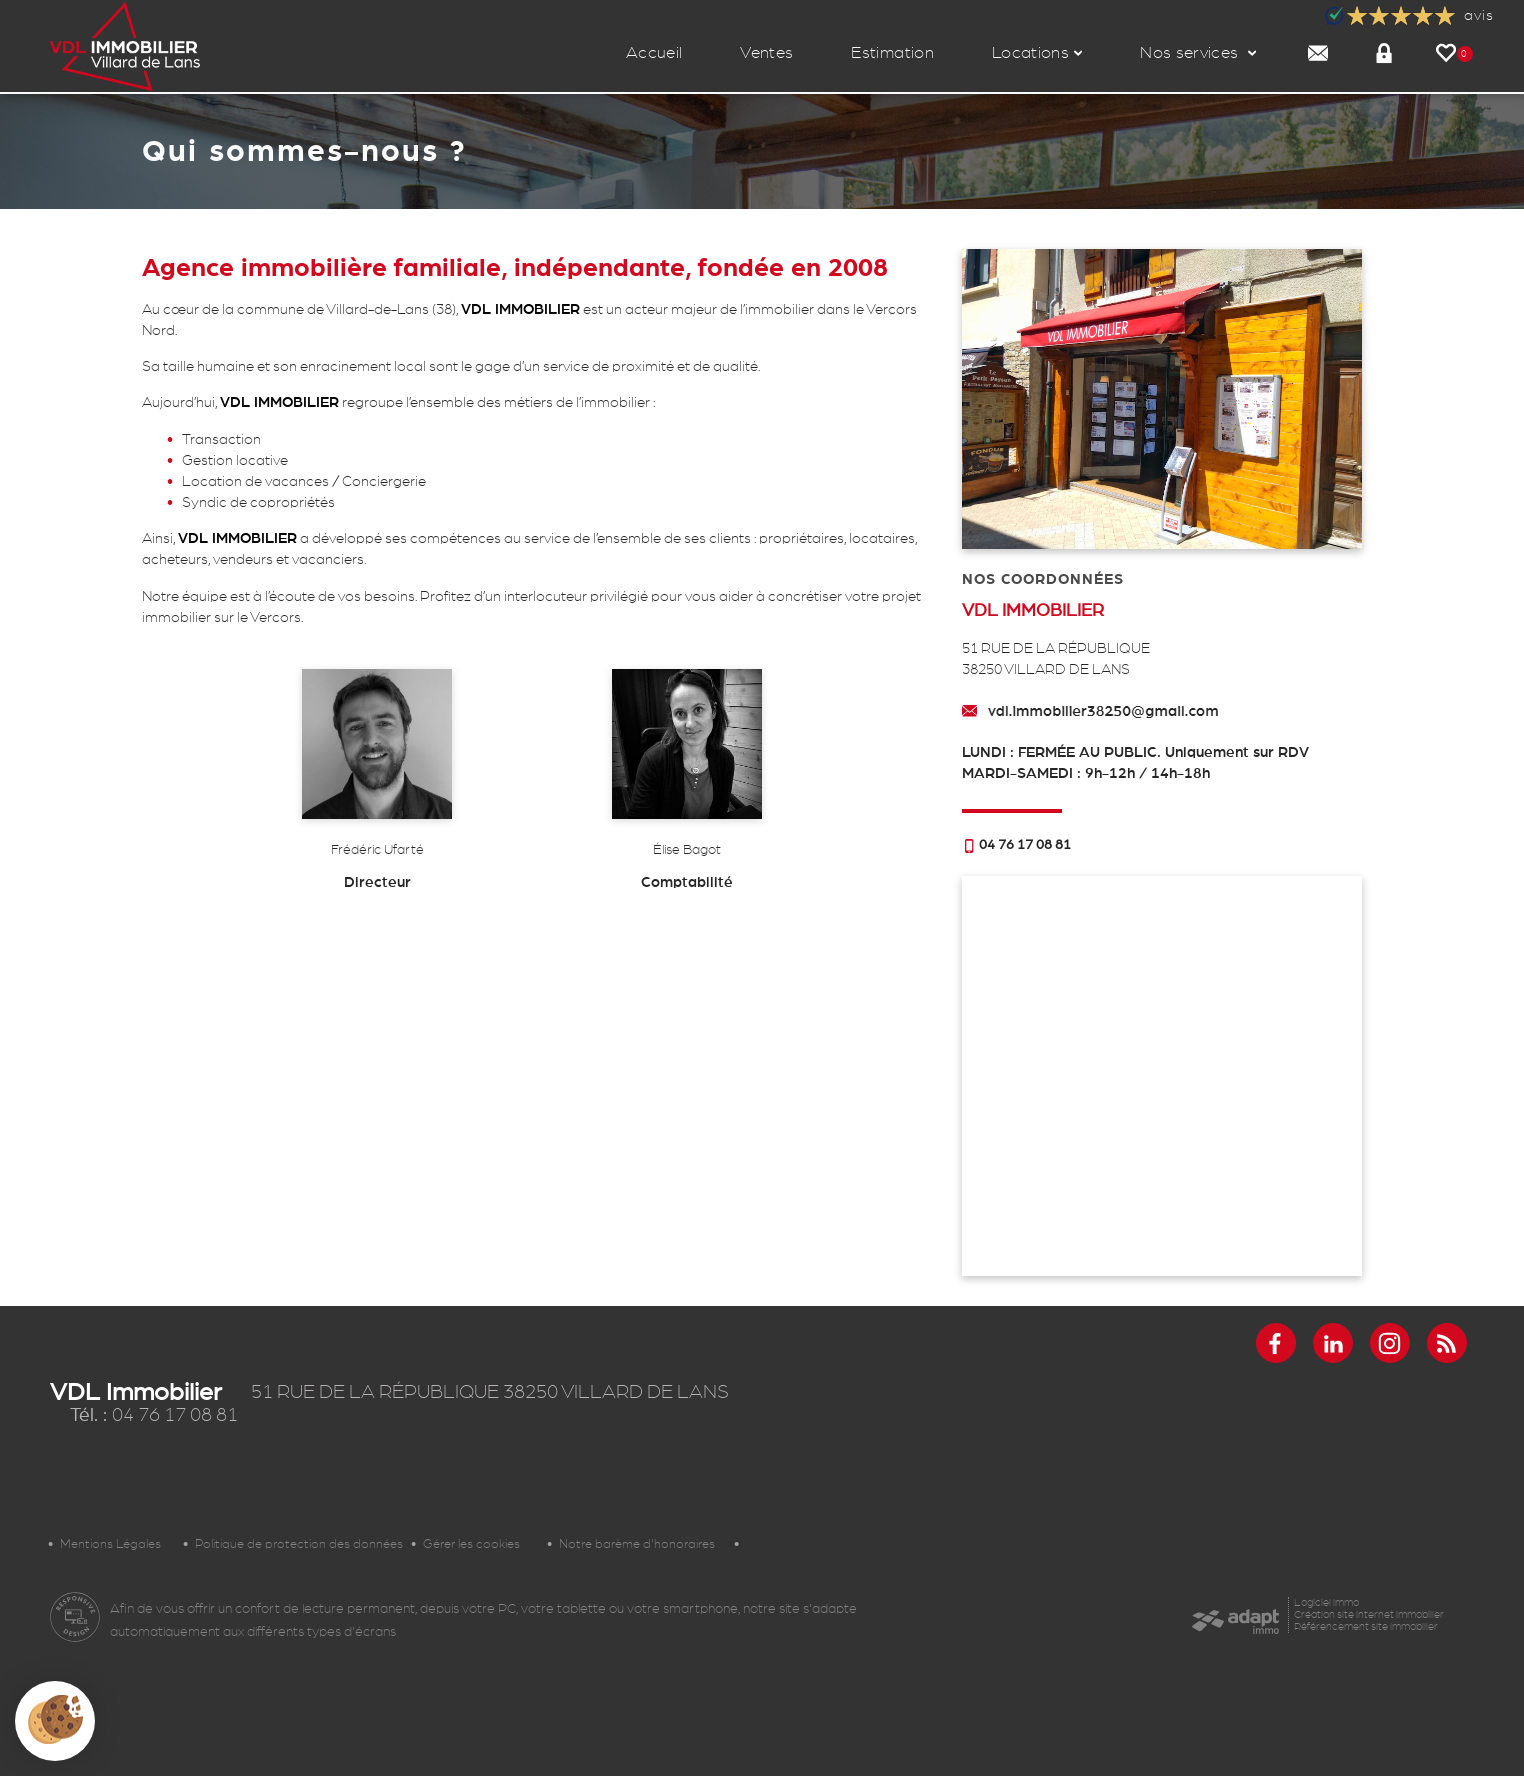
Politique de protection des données (299, 1544)
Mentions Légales (110, 1544)
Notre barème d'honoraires (641, 1544)
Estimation (892, 52)
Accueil (654, 52)
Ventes (766, 52)
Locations (1037, 52)
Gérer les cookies (471, 1544)
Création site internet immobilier (1369, 1614)
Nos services (1198, 52)
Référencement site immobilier (1366, 1626)
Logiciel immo (1326, 1602)
